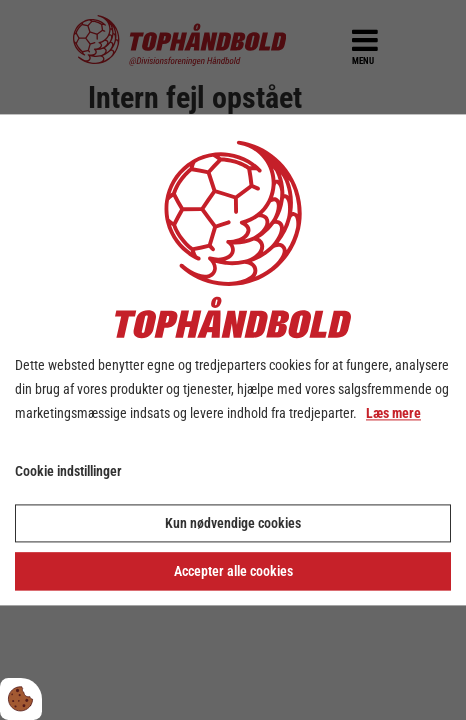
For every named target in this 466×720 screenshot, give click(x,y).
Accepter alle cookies (233, 572)
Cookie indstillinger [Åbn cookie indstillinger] (68, 472)
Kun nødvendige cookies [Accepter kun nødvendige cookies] (233, 524)
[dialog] (233, 359)
